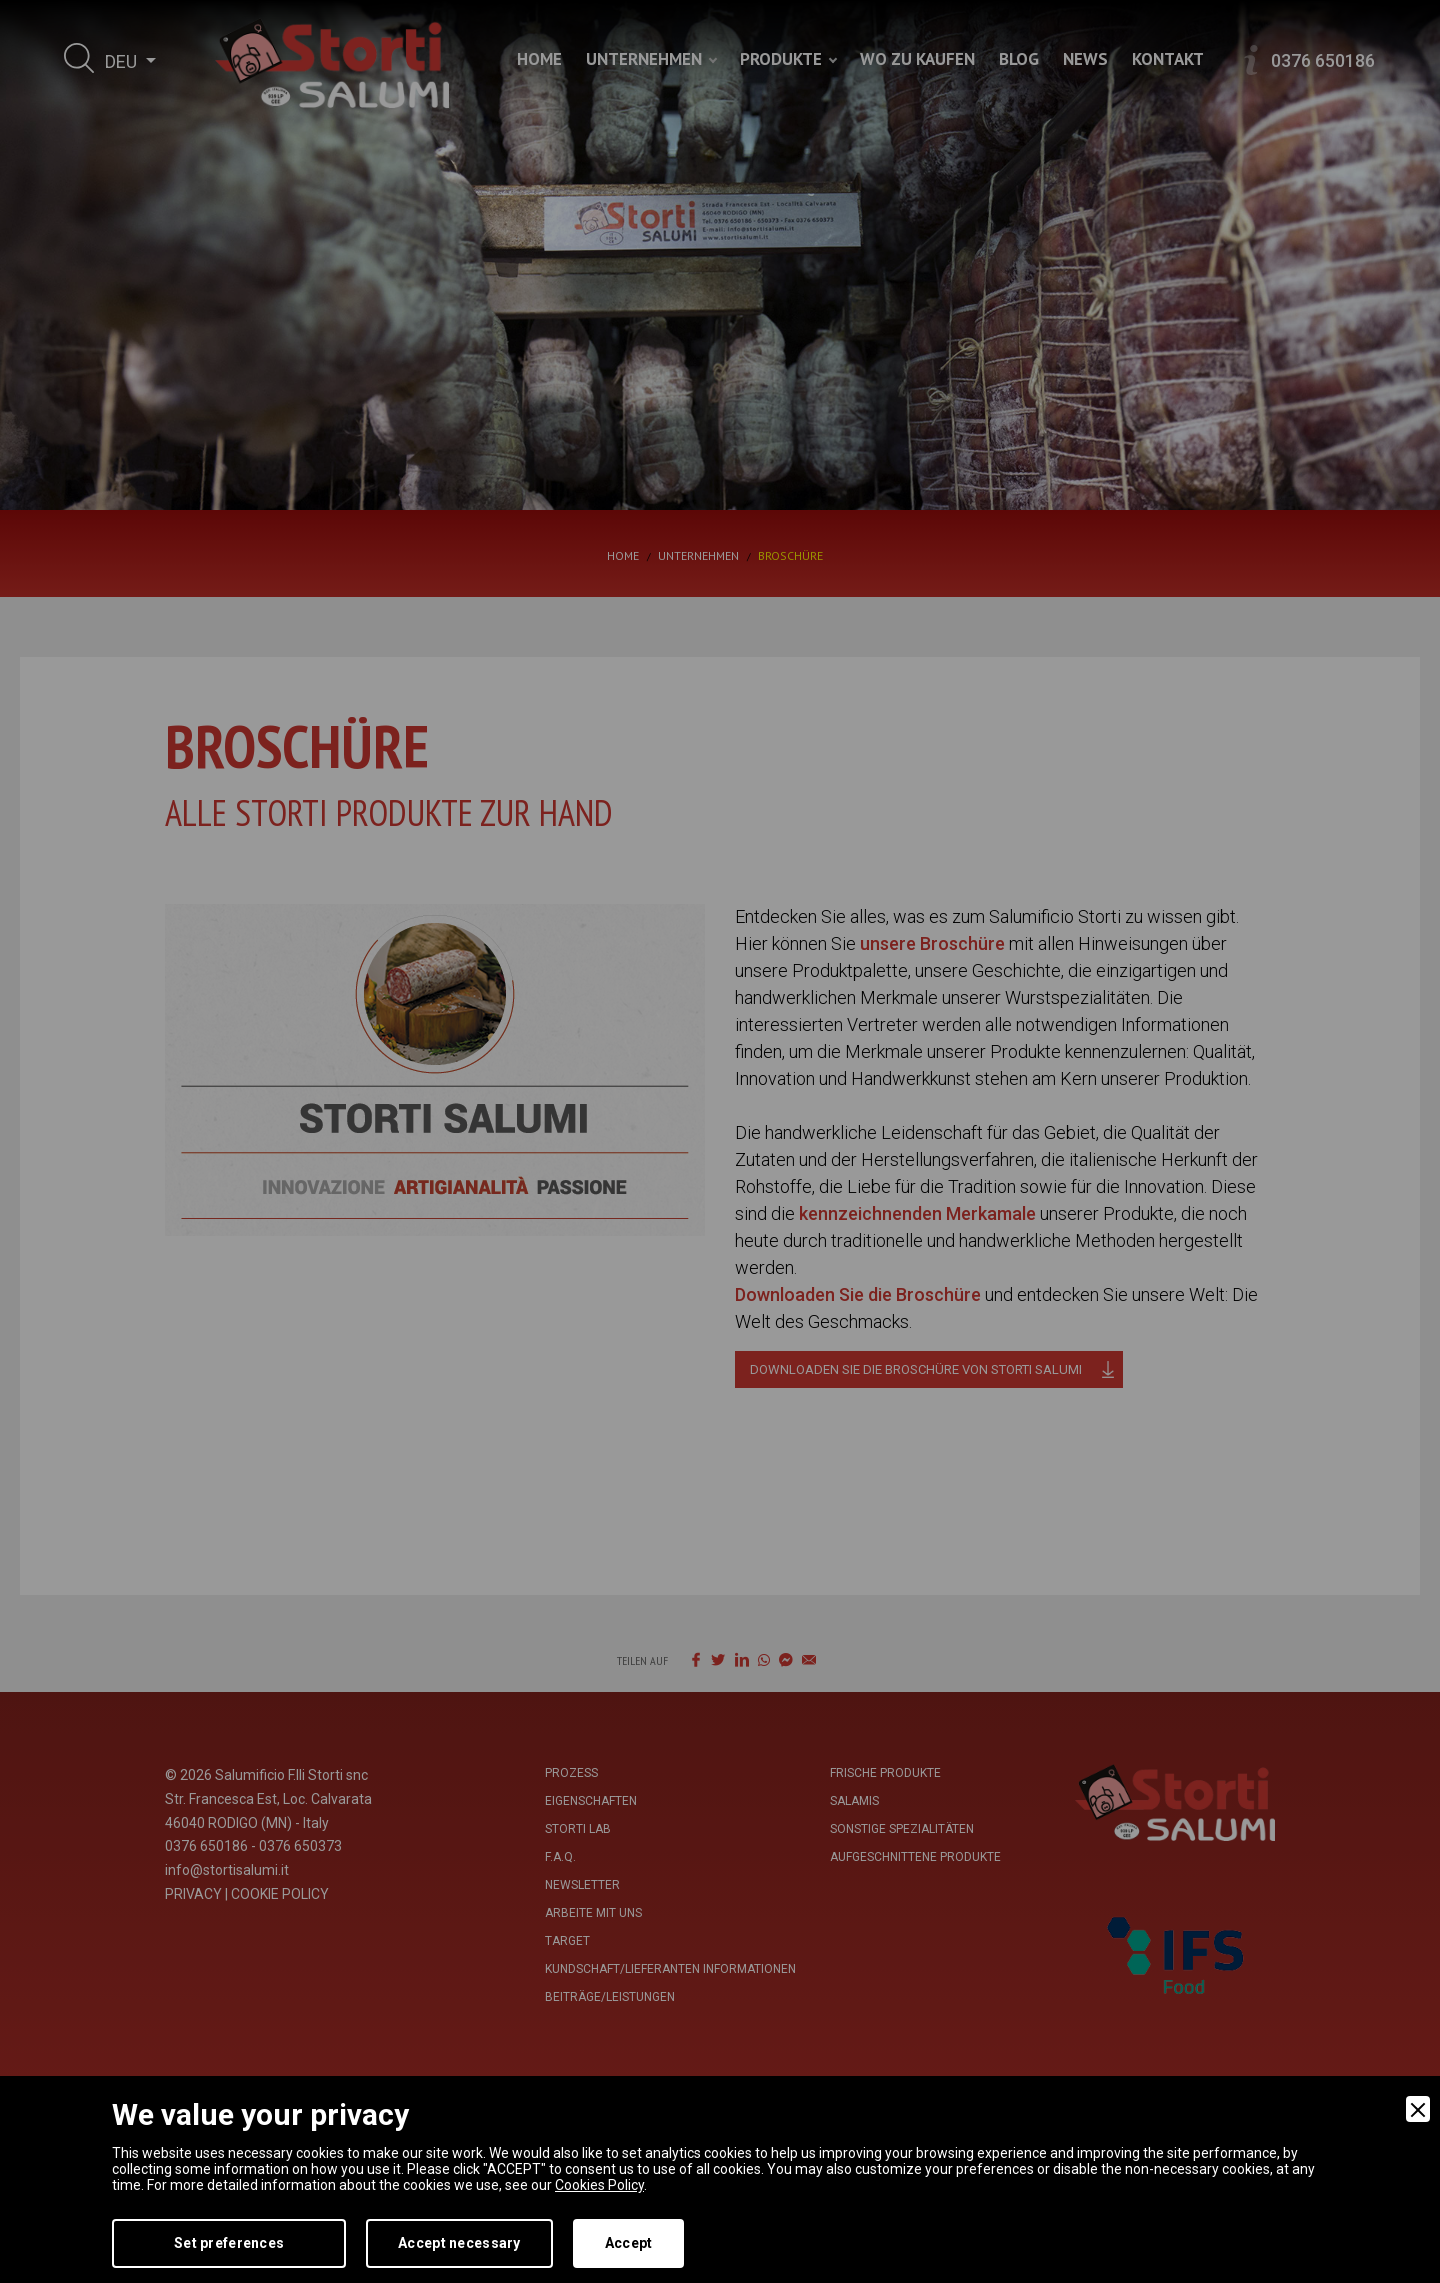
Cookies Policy (599, 2185)
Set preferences (229, 2243)
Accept (629, 2243)
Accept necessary (459, 2243)
